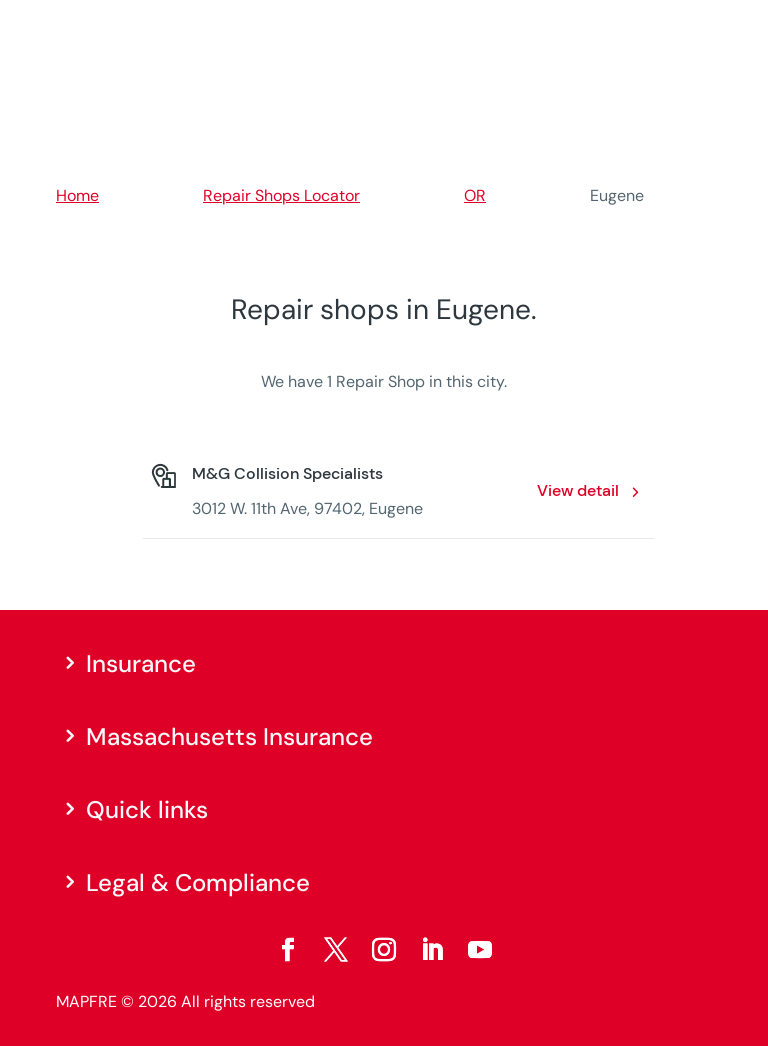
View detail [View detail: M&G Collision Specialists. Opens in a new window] (578, 490)
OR (475, 195)
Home (77, 195)
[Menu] (699, 25)
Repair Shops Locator (281, 195)
